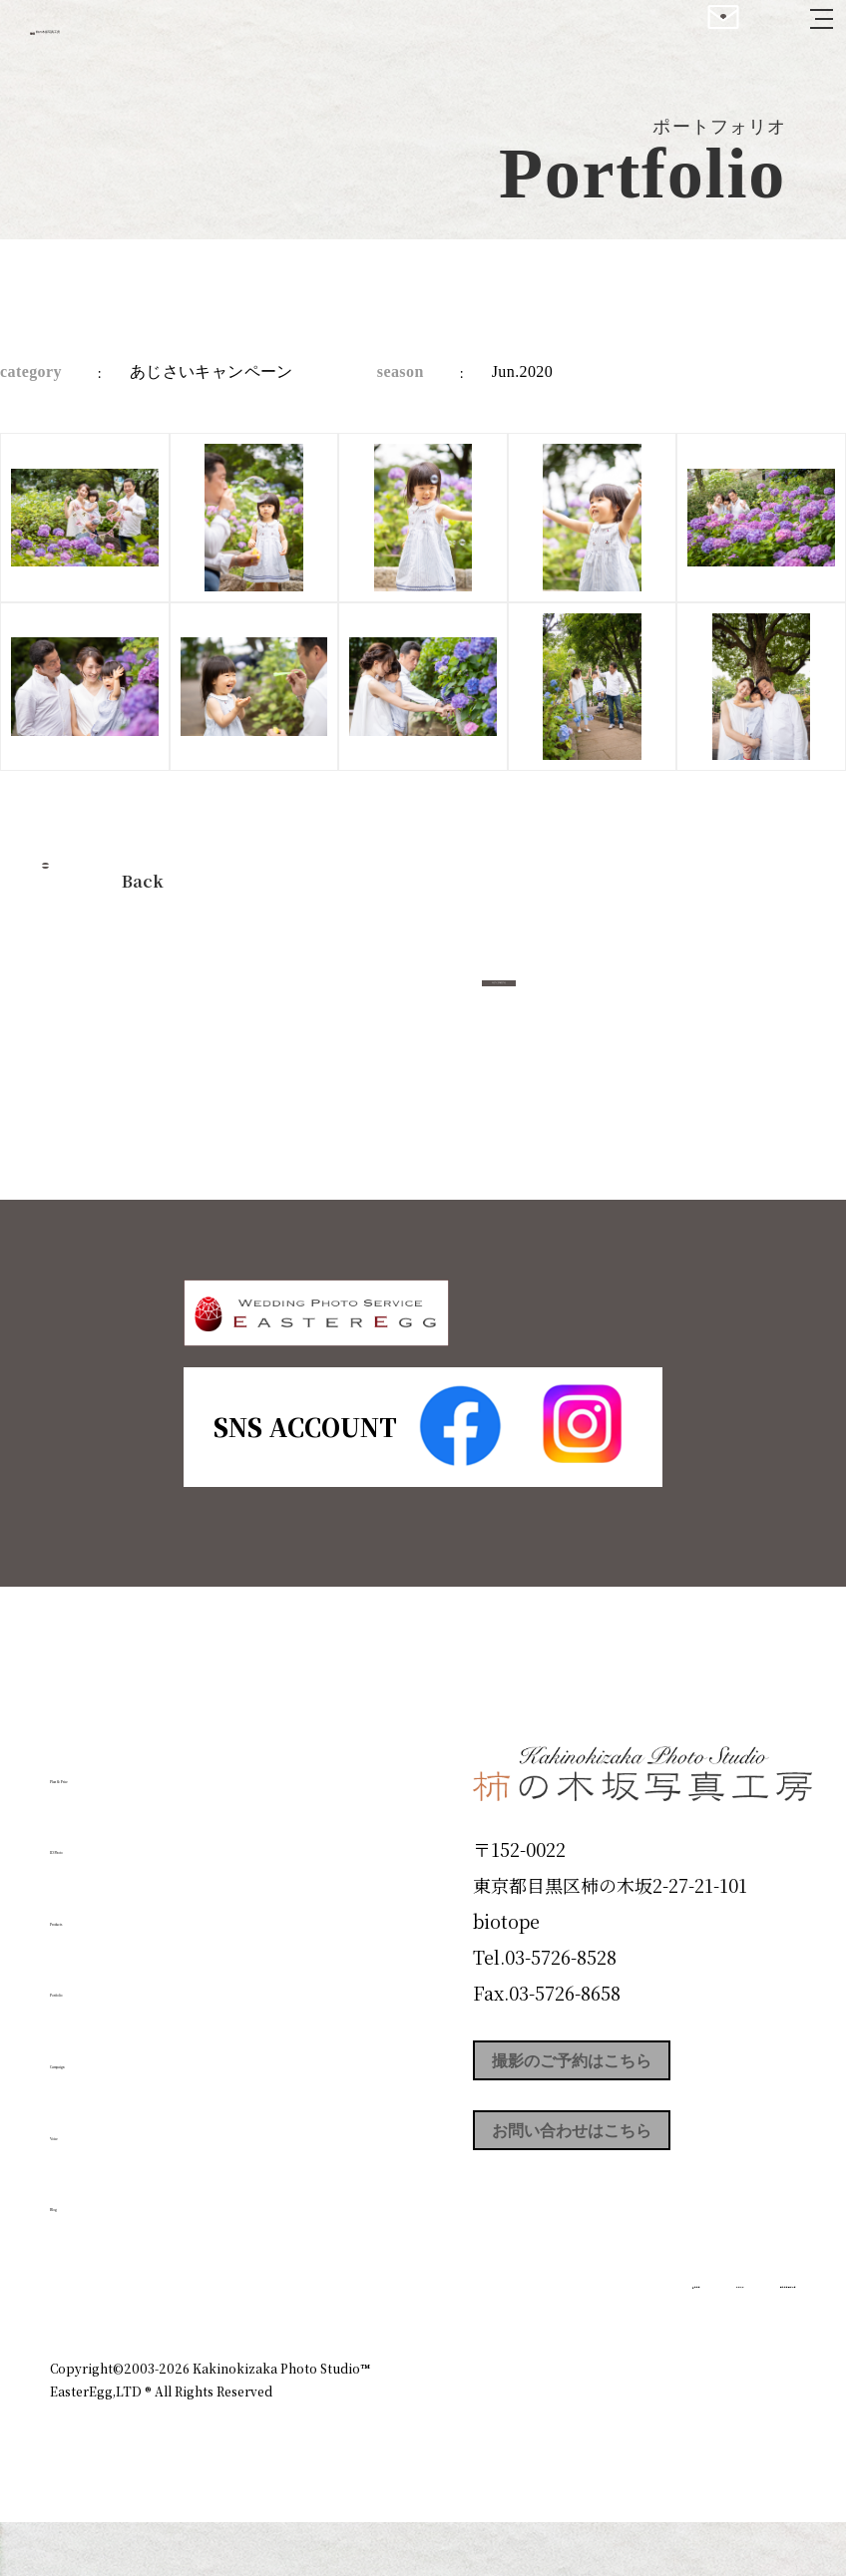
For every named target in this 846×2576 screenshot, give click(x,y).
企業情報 (543, 2376)
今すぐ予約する (499, 1004)
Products (106, 1968)
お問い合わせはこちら (622, 2215)
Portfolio (107, 2039)
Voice (86, 2182)
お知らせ (634, 2376)
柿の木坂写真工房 (180, 38)
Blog (81, 2254)
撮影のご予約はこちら (622, 2125)
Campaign (116, 2111)
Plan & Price (131, 1825)
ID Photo (108, 1897)
